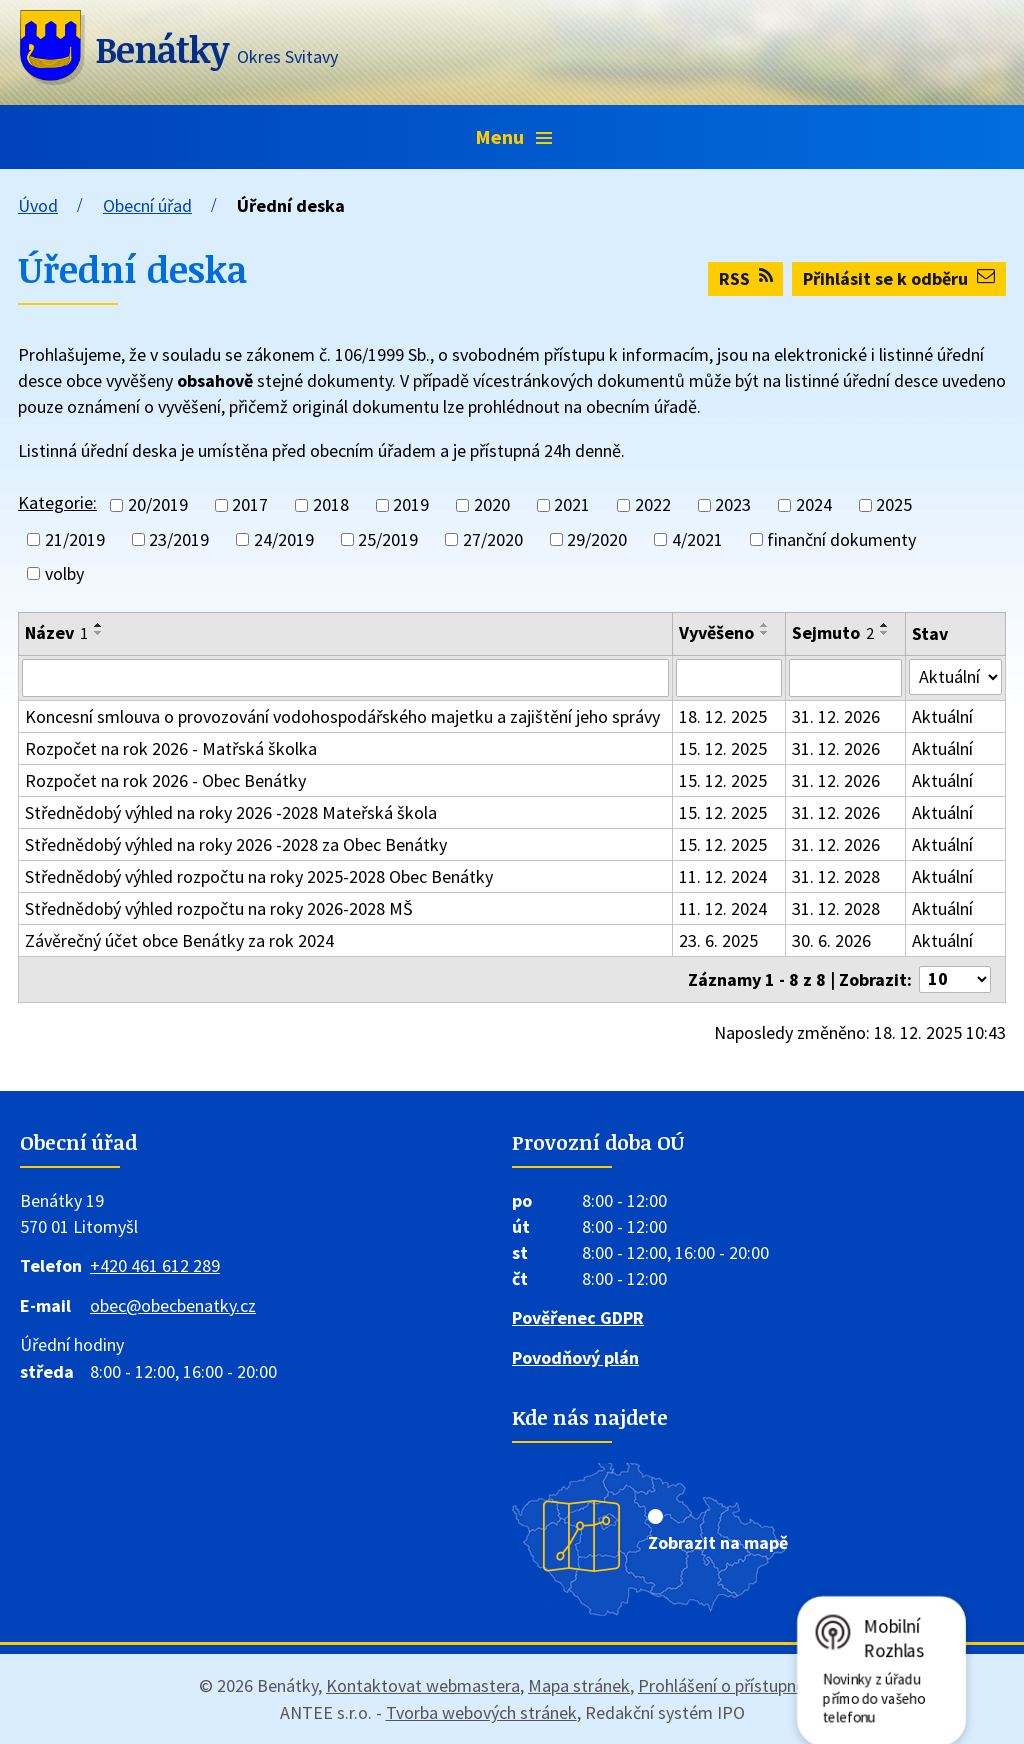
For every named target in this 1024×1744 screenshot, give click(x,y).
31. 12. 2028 (836, 876)
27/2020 (493, 539)
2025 (894, 505)
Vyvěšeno (716, 632)
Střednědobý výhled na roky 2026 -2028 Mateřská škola (231, 812)
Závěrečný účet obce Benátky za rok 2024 (179, 940)
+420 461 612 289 (155, 1265)
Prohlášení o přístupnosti (731, 1685)
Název (56, 632)
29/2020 (597, 539)
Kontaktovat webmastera (423, 1685)
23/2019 (179, 539)
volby (64, 573)
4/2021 (697, 539)
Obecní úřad (147, 205)
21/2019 (75, 539)
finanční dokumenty (841, 539)
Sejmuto (833, 632)
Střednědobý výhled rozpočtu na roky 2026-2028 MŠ (219, 908)
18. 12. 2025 (723, 716)
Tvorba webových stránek (481, 1712)
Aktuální (942, 716)
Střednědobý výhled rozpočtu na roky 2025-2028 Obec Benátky (259, 876)
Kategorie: (57, 502)
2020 (492, 505)
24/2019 (284, 539)
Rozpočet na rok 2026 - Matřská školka (171, 748)
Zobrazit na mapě (718, 1542)
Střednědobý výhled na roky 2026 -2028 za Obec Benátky (236, 844)
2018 (331, 505)
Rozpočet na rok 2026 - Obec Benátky (165, 780)
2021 (572, 505)
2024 (814, 505)
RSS (746, 278)
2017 (250, 505)
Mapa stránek (579, 1685)
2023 (733, 505)
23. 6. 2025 (718, 940)
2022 (653, 505)
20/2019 (158, 505)
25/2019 (388, 539)
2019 (411, 505)
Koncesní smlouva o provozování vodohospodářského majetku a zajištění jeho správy (342, 716)
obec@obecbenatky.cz (173, 1305)
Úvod (38, 205)
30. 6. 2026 (831, 940)
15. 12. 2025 (723, 748)
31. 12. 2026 (836, 716)
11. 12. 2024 (723, 876)
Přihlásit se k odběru (899, 278)
